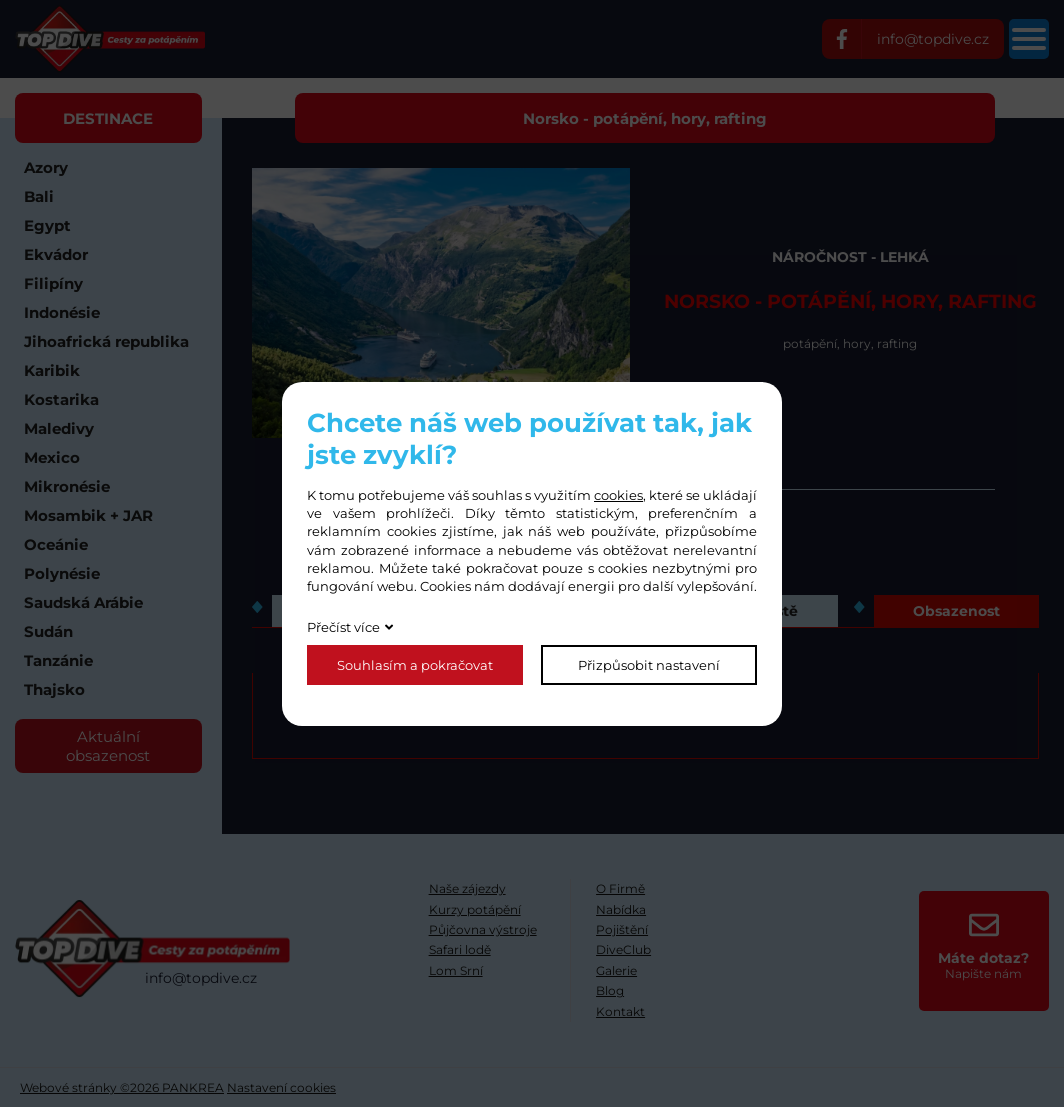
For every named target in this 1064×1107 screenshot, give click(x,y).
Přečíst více (343, 627)
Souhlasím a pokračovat (415, 665)
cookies (618, 495)
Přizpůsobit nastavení (649, 665)
